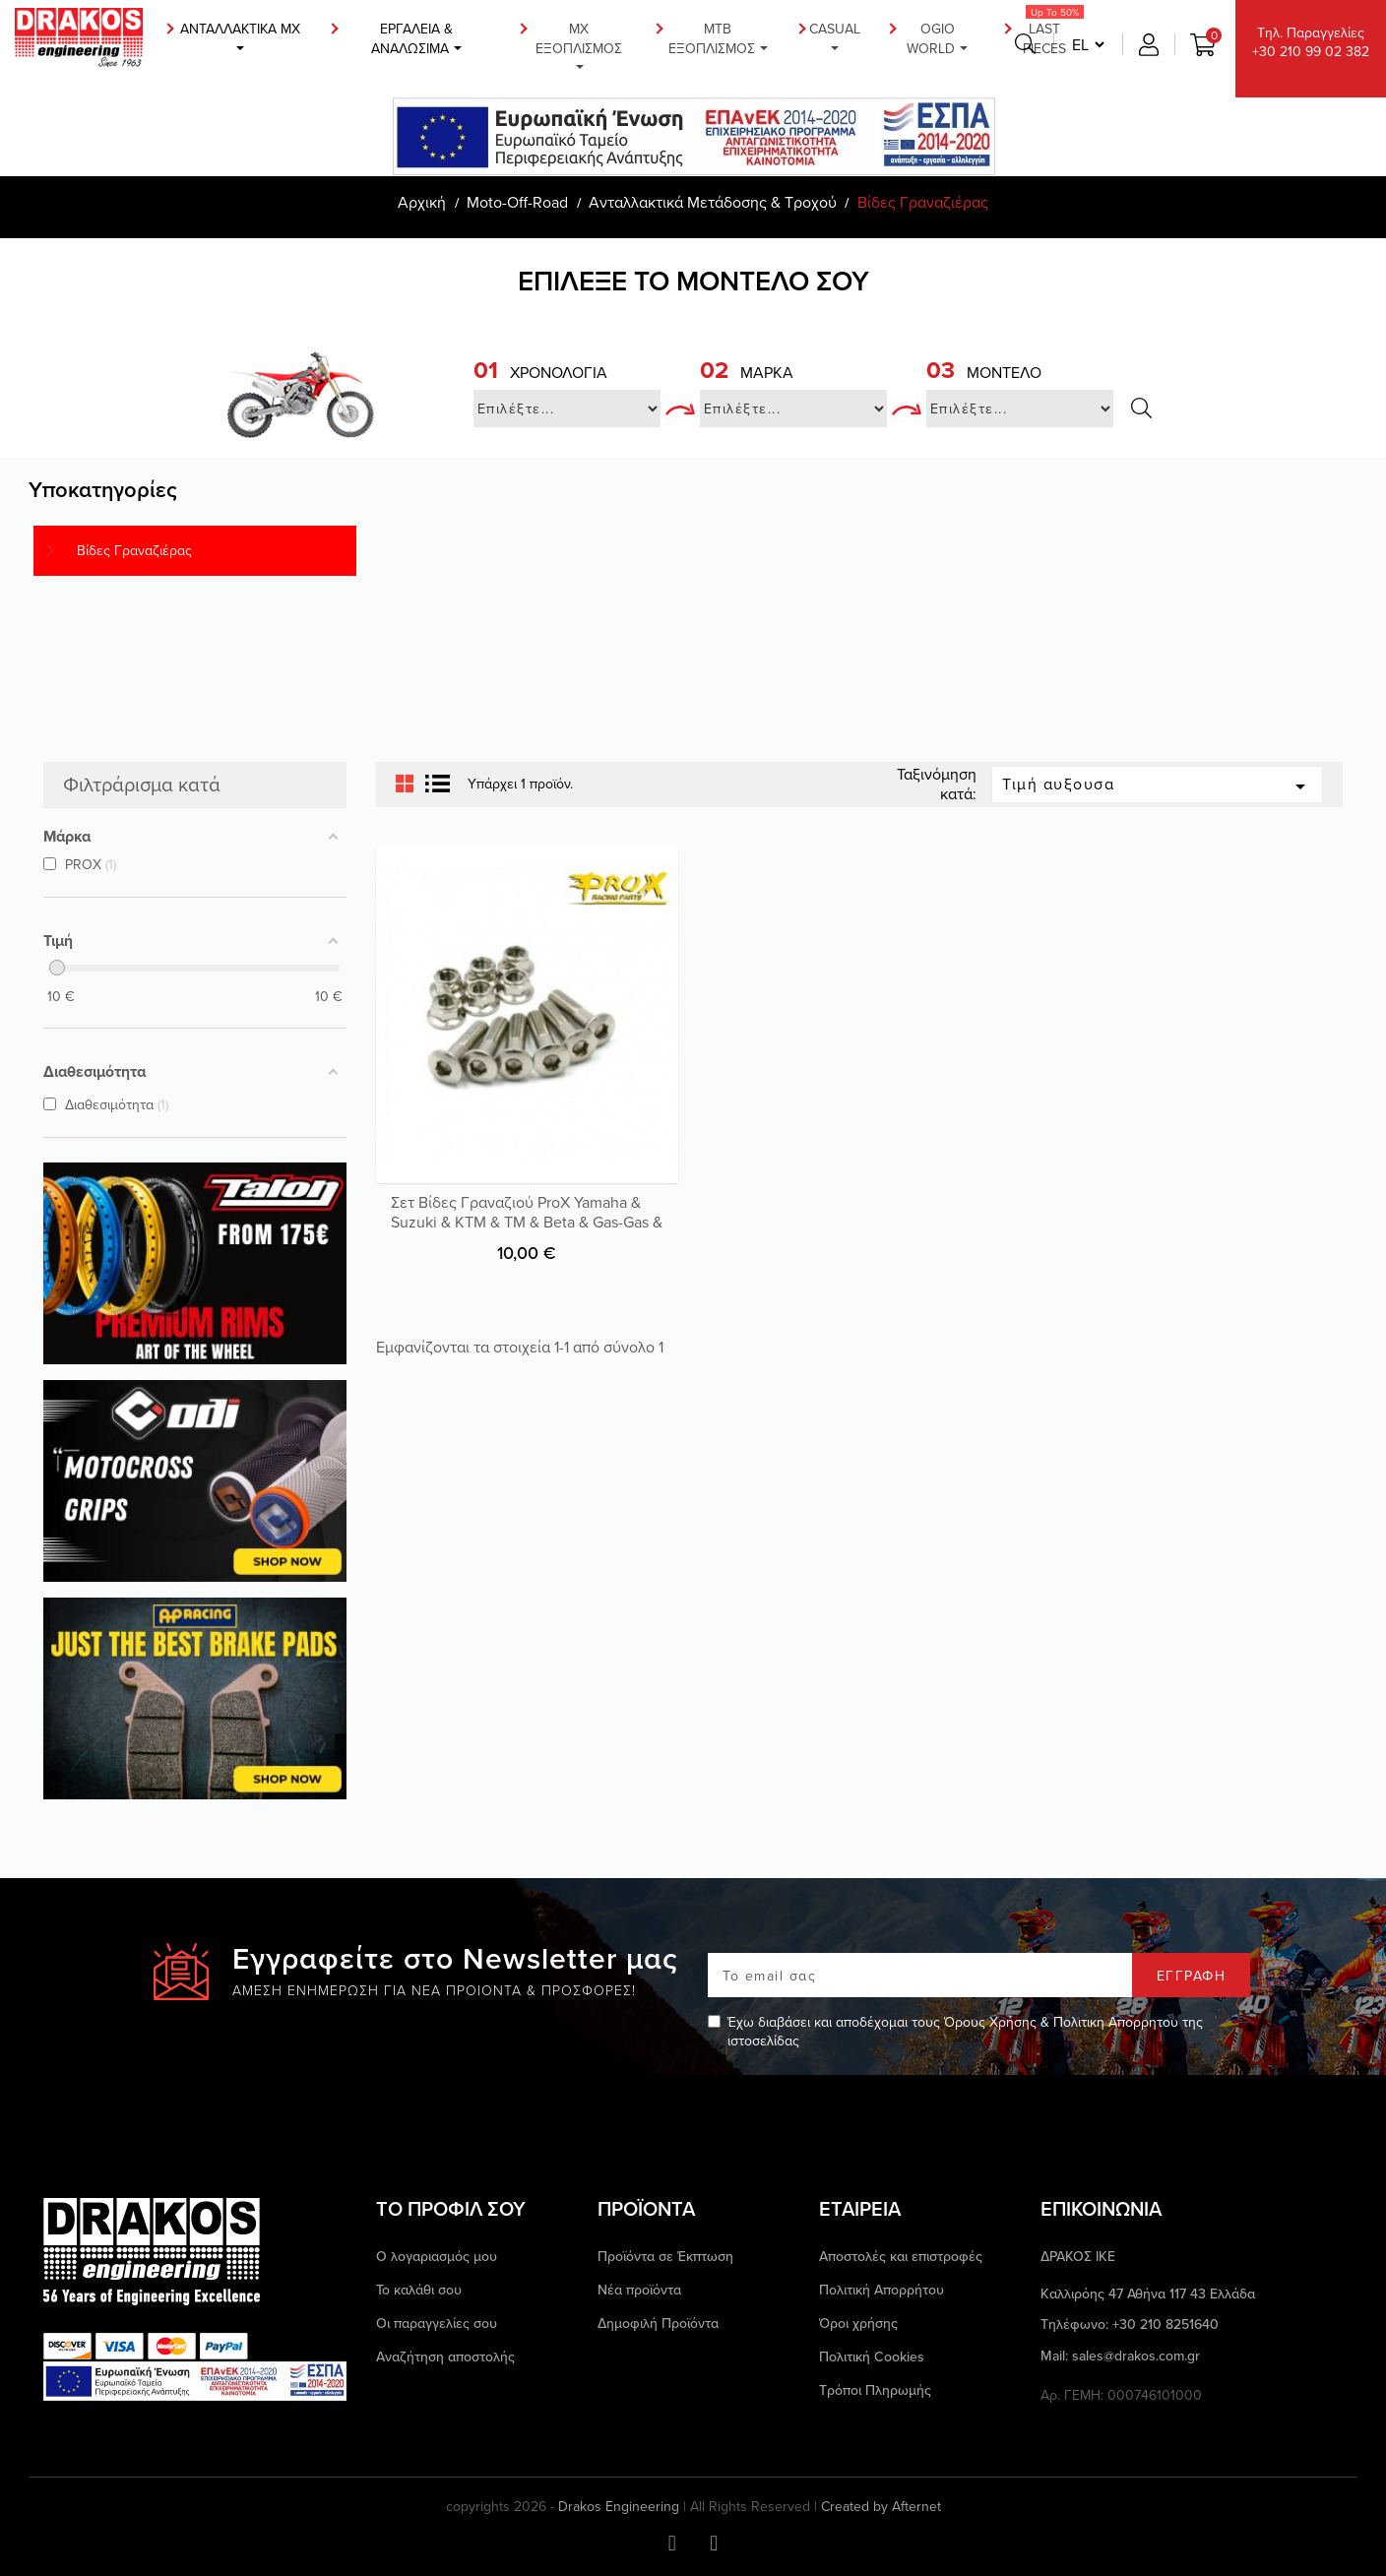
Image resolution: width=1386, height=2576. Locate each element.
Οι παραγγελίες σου (436, 2323)
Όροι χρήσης (858, 2323)
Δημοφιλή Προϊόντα (658, 2323)
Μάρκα (746, 371)
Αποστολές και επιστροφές (900, 2256)
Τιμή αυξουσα (1157, 785)
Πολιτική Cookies (871, 2356)
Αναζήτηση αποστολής (445, 2356)
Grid (404, 784)
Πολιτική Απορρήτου (881, 2289)
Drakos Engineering (618, 2506)
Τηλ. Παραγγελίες (1310, 42)
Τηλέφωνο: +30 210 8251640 (1129, 2324)
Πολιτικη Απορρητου (1115, 2022)
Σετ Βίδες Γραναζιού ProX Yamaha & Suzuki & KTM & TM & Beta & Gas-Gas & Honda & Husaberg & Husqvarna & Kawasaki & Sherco (526, 1231)
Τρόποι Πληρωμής (875, 2390)
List (438, 784)
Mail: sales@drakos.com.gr (1120, 2356)
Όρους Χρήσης (990, 2022)
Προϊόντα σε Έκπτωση (665, 2256)
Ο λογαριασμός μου (436, 2256)
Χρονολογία (540, 371)
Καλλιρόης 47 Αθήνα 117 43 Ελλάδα (1147, 2294)
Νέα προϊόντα (639, 2289)
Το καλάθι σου (419, 2289)
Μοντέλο (983, 371)
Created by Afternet (881, 2506)
